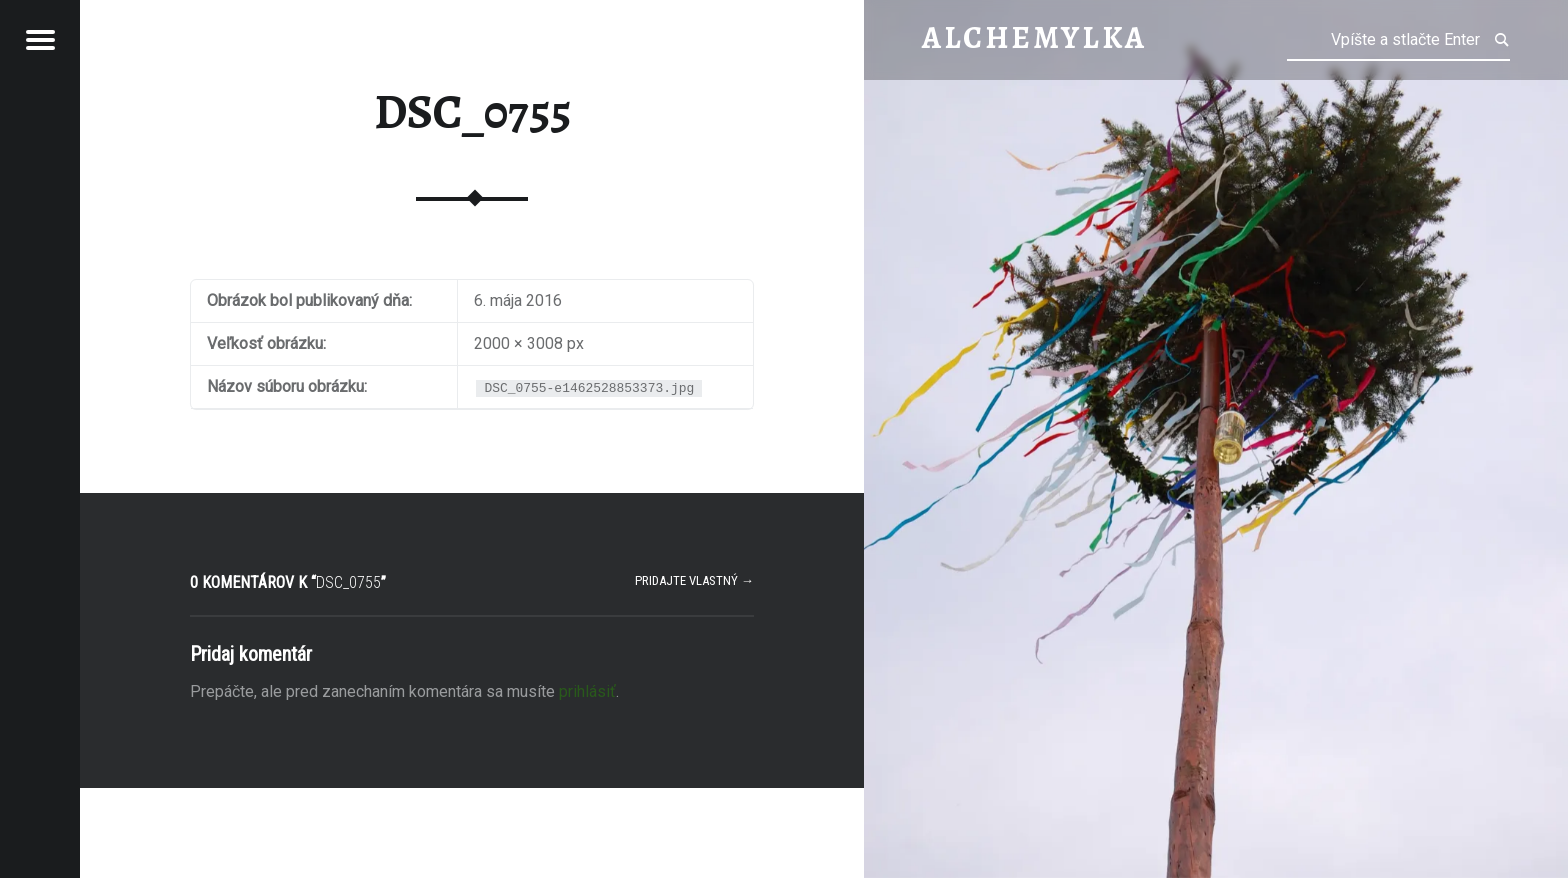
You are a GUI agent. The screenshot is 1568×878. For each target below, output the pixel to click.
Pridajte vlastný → (694, 580)
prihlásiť (587, 691)
